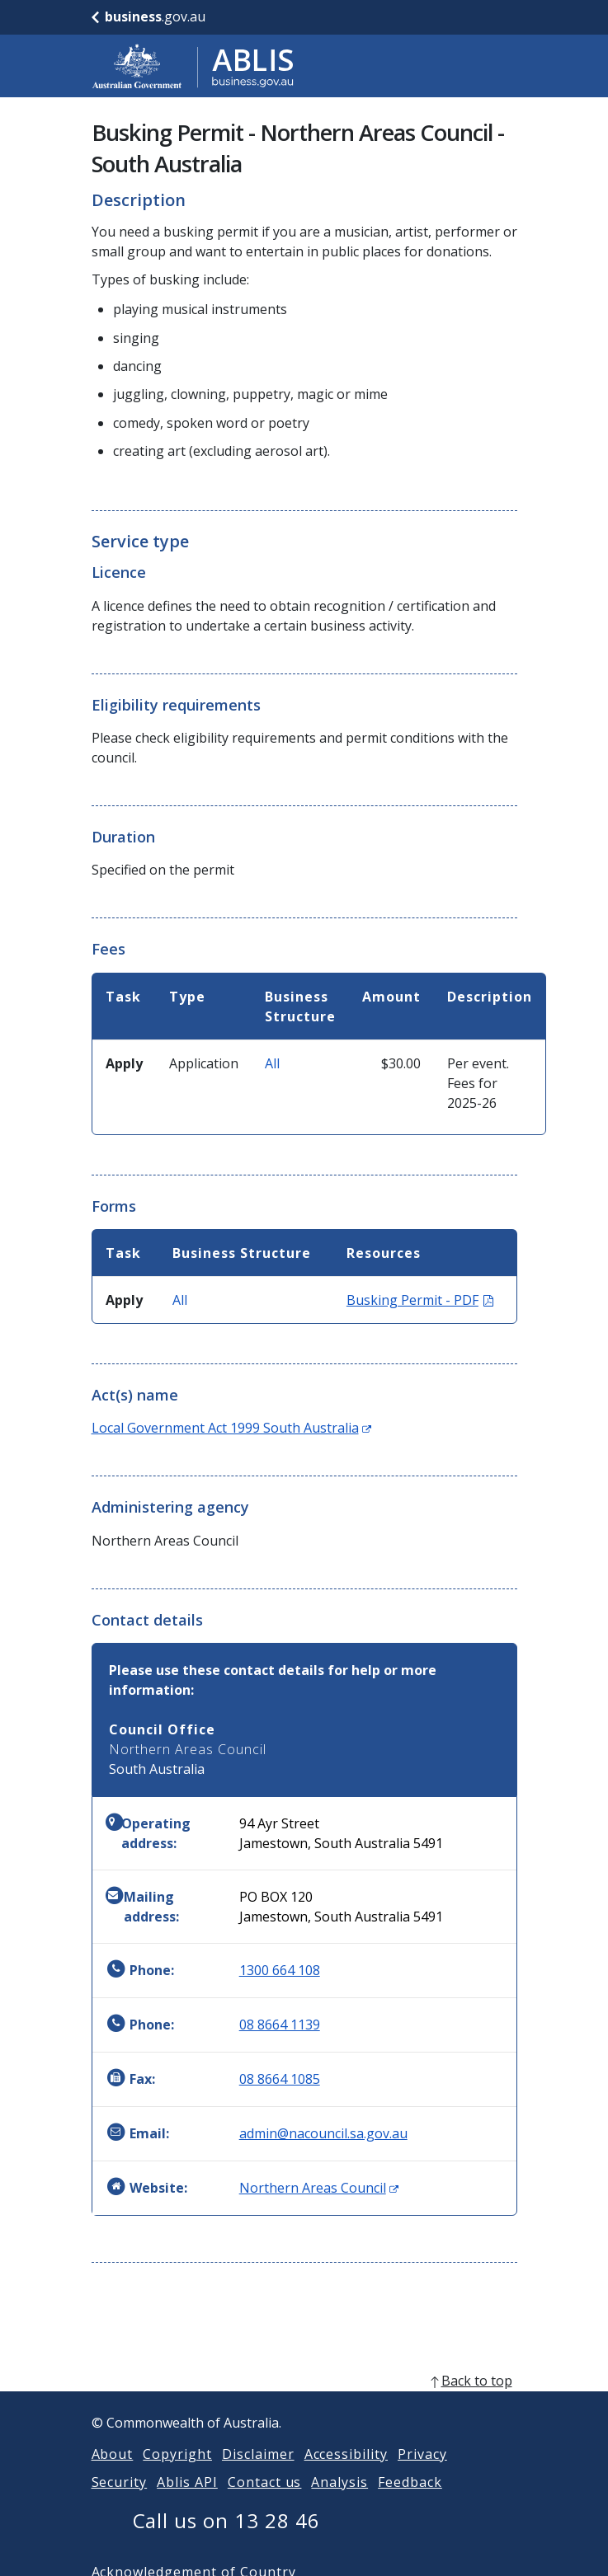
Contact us (265, 2502)
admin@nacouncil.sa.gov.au (323, 2133)
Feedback (410, 2502)
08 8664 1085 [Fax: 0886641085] (279, 2079)
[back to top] (304, 2400)
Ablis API (187, 2502)
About (113, 2474)
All (272, 1063)
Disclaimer (258, 2474)
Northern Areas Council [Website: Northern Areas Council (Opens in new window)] (318, 2188)
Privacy (422, 2474)
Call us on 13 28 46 (226, 2540)
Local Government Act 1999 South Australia (231, 1428)
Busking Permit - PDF (419, 1300)
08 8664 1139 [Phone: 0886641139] (279, 2024)
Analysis (339, 2502)
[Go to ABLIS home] (193, 66)
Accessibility (346, 2474)
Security (120, 2502)
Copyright (177, 2474)
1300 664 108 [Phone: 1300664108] (279, 1970)
